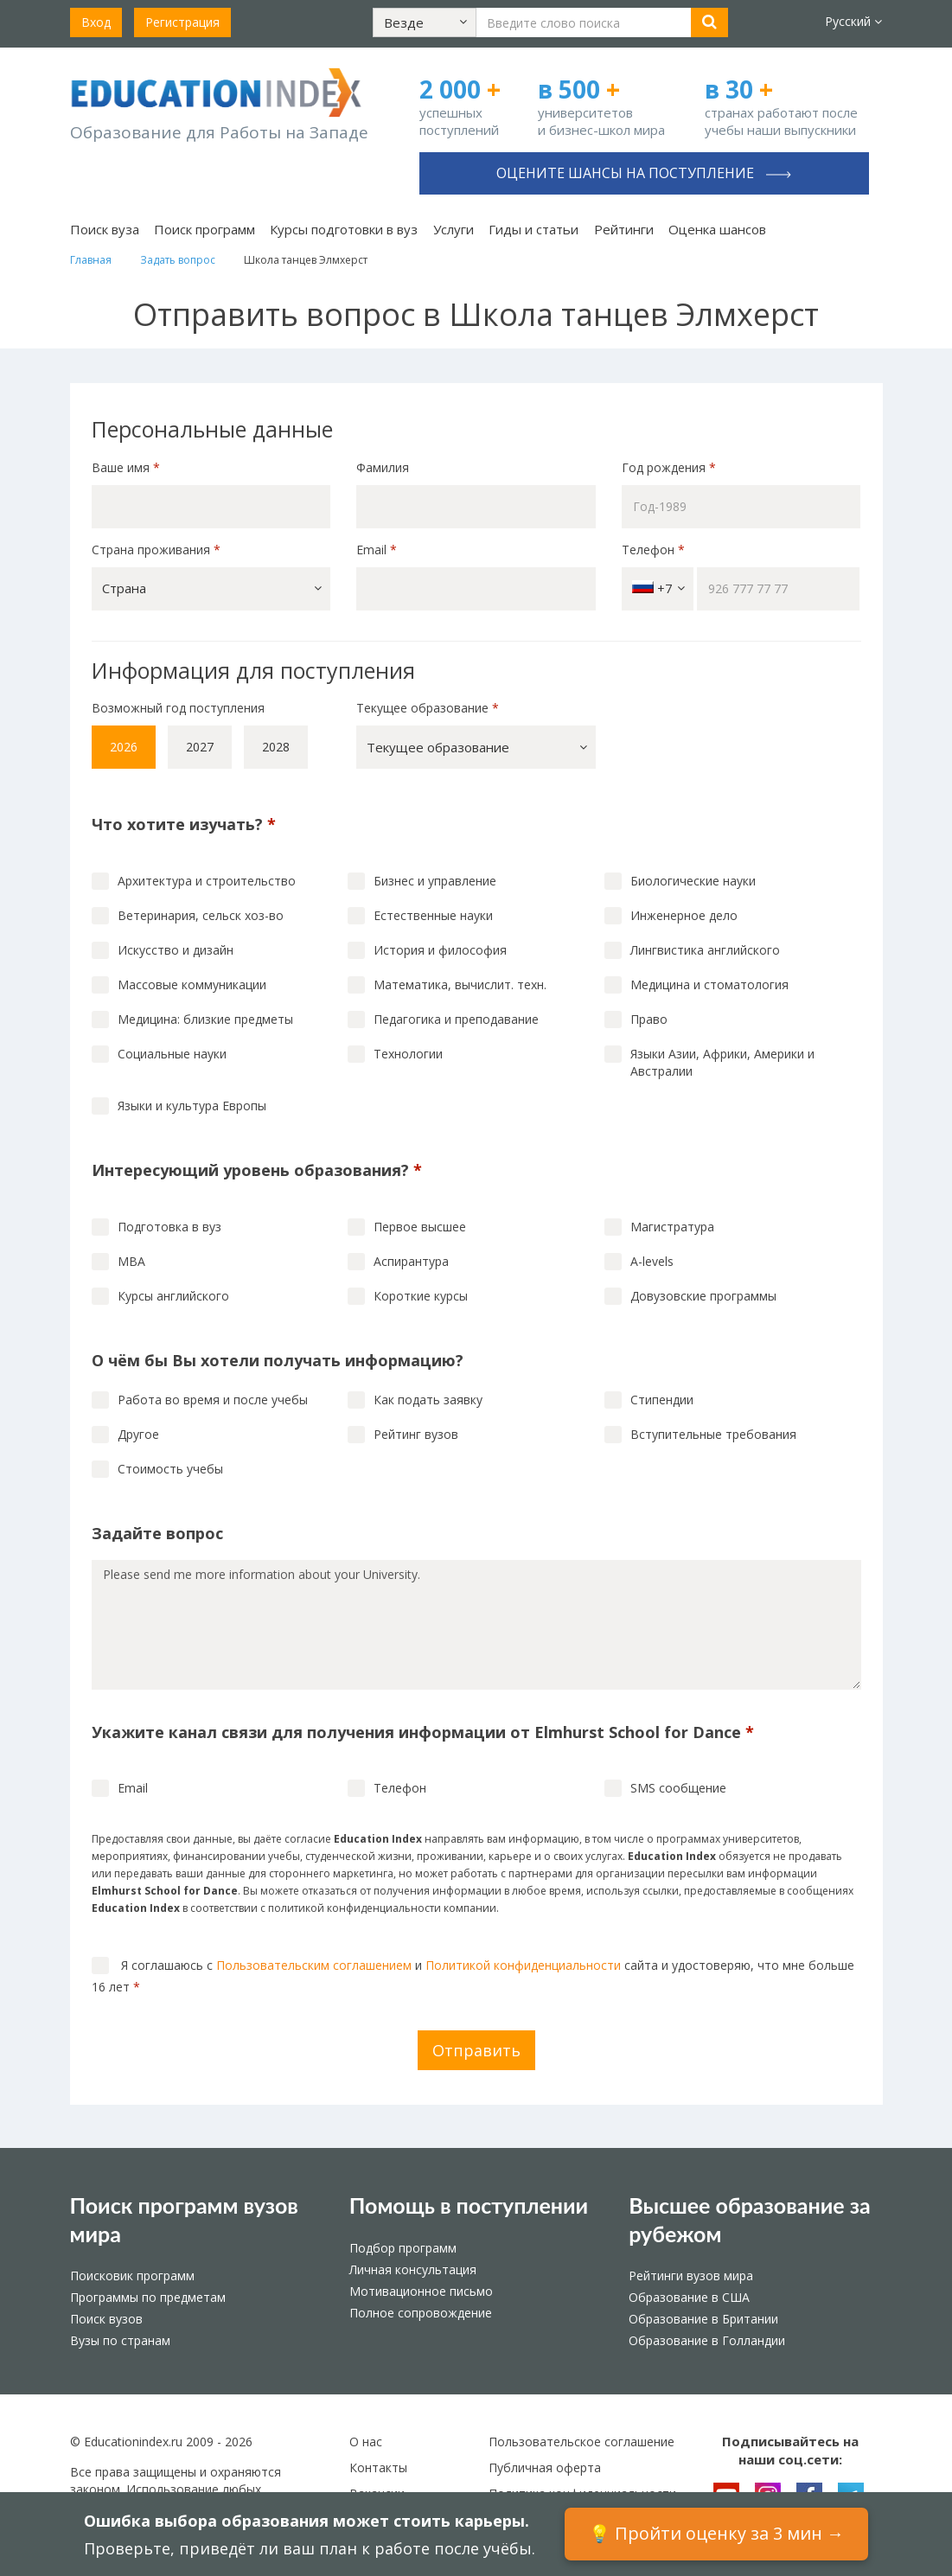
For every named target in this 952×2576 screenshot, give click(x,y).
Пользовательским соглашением (314, 1965)
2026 (123, 746)
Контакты (378, 2467)
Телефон (653, 549)
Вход (96, 22)
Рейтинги (624, 229)
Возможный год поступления (178, 708)
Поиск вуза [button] (104, 229)
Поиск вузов (106, 2319)
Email (376, 549)
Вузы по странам (120, 2340)
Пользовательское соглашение (581, 2441)
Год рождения (670, 467)
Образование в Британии (703, 2319)
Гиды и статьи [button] (533, 229)
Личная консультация (412, 2269)
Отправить (476, 2050)
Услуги (453, 229)
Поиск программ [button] (204, 229)
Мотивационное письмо (421, 2291)
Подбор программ (403, 2248)
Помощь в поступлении (468, 2205)
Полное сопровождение (420, 2312)
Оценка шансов (717, 229)
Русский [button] (853, 21)
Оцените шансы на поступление (643, 172)
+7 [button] (658, 588)
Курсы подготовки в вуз (344, 229)
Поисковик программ (132, 2275)
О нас (365, 2441)
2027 (200, 746)
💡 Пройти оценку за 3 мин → (716, 2533)
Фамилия (382, 467)
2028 (276, 746)
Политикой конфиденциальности (523, 1965)
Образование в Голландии (707, 2340)
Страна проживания (156, 549)
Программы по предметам (148, 2297)
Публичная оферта (545, 2467)
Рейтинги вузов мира (691, 2275)
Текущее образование (427, 708)
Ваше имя (126, 467)
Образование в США (689, 2297)
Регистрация (182, 22)
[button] (424, 22)
